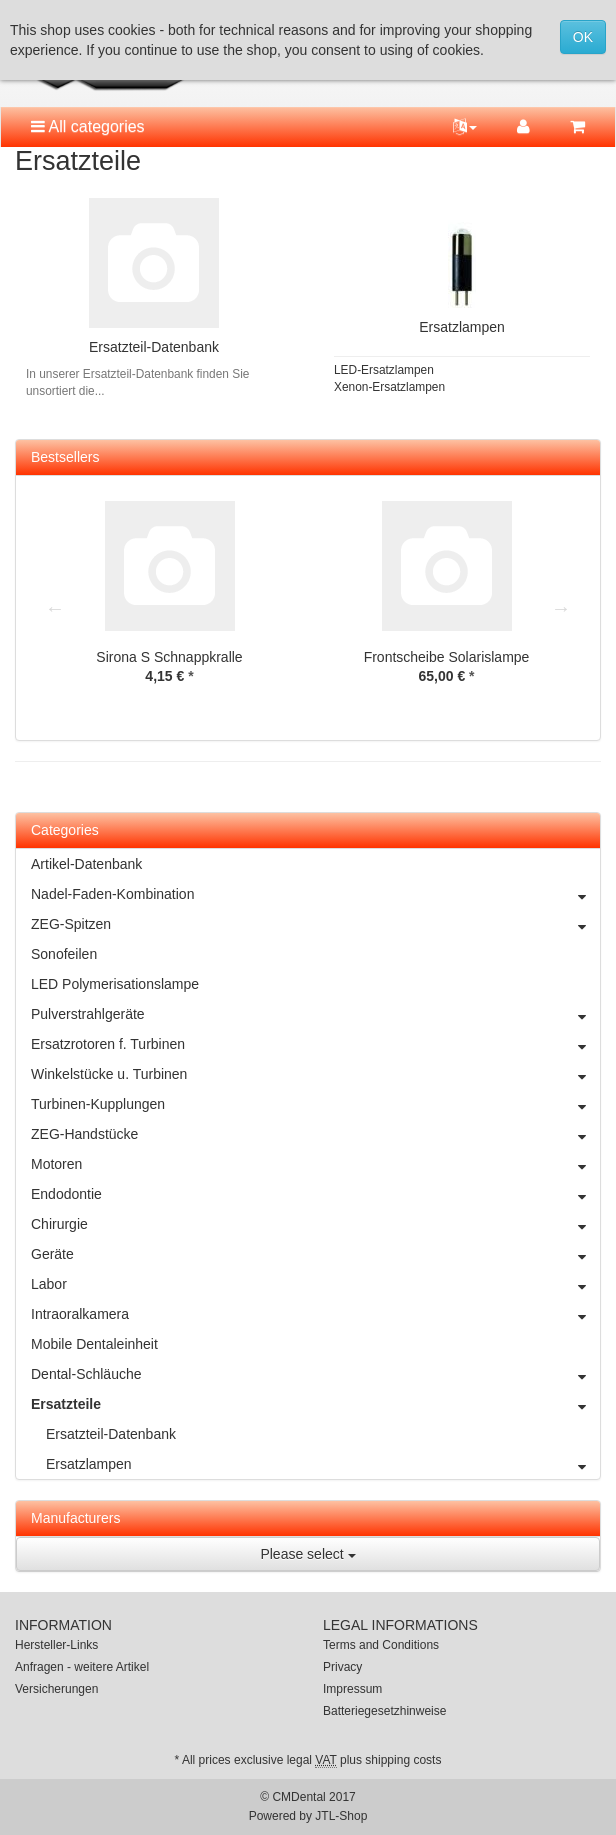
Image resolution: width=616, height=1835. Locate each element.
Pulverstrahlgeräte (315, 1014)
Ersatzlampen (462, 327)
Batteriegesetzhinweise (384, 1711)
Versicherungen (56, 1689)
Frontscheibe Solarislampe (447, 657)
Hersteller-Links (56, 1645)
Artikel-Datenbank (86, 864)
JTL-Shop (341, 1816)
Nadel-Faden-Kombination (315, 894)
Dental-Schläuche (315, 1374)
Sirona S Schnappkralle (169, 657)
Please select (307, 1554)
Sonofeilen (64, 954)
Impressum (352, 1689)
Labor (315, 1284)
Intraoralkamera (315, 1314)
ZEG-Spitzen (315, 924)
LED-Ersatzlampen (384, 370)
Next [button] (561, 608)
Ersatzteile (315, 1404)
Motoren (315, 1164)
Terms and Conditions (381, 1645)
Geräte (315, 1254)
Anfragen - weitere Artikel (82, 1667)
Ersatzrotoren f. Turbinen (315, 1044)
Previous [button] (55, 608)
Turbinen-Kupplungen (315, 1104)
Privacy (342, 1667)
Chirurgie (315, 1224)
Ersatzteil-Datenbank (154, 347)
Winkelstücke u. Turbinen (315, 1074)
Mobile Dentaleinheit (94, 1344)
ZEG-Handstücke (315, 1134)
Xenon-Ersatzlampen (389, 387)
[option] (169, 607)
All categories (88, 126)
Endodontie (315, 1194)
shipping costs (403, 1760)
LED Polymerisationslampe (115, 984)
